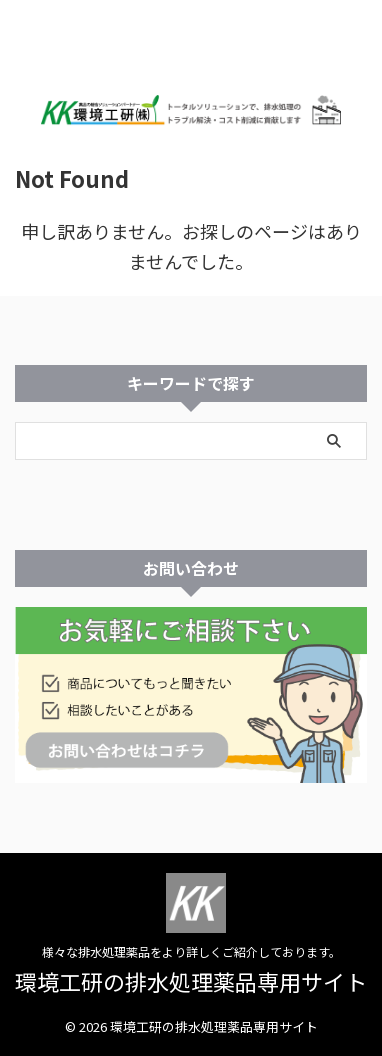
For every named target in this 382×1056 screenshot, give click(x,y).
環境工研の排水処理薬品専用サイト (191, 981)
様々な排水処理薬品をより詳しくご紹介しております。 (191, 951)
